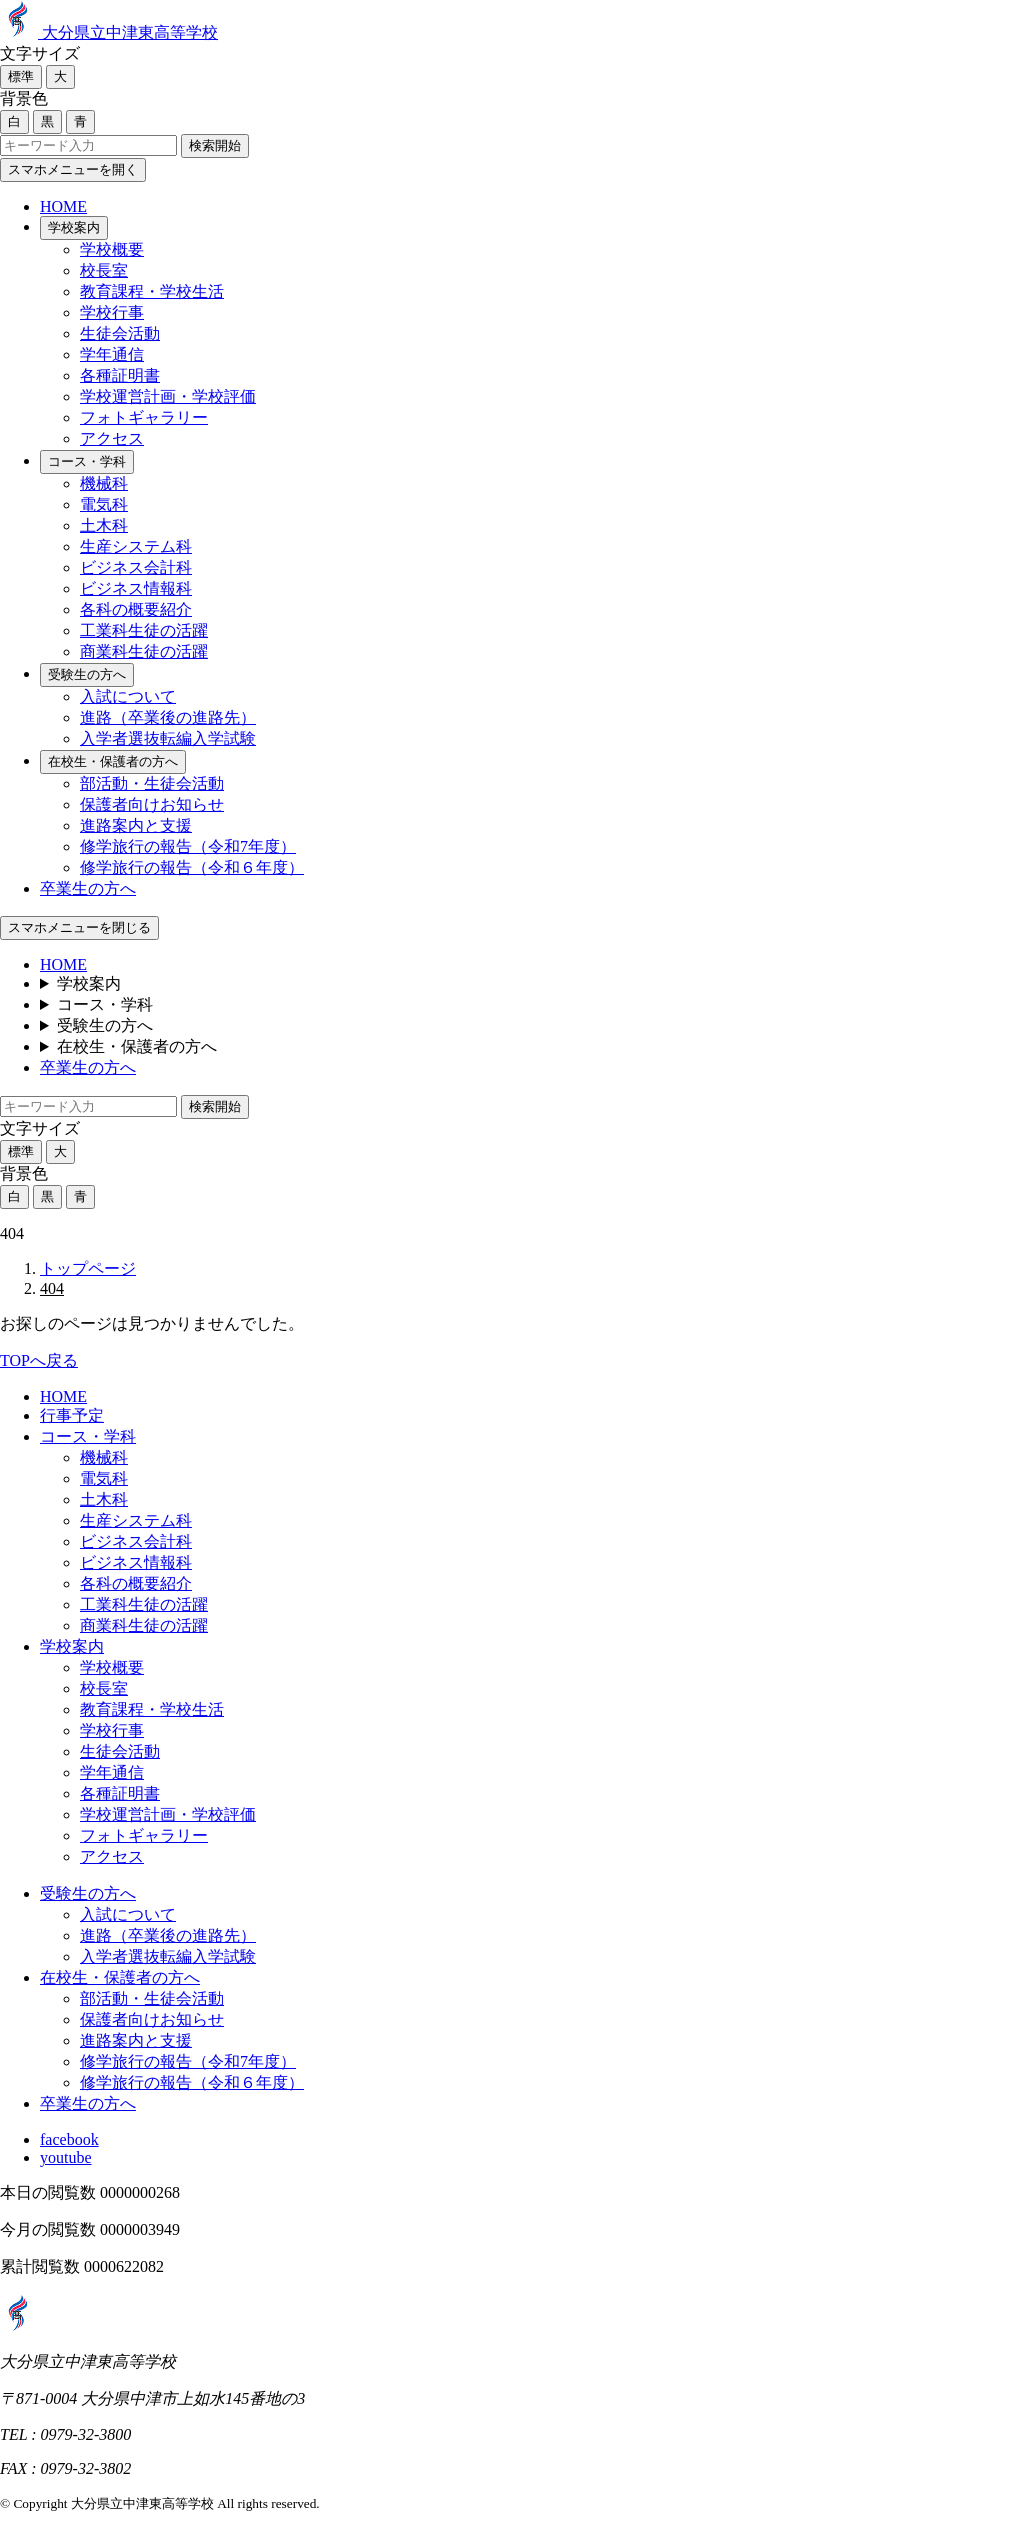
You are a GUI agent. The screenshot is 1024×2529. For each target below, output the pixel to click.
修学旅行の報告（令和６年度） (192, 867)
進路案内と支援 (136, 825)
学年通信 (112, 354)
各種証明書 (120, 375)
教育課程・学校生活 (152, 291)
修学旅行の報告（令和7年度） (188, 846)
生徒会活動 (120, 333)
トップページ (88, 1268)
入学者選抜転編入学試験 (168, 738)
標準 (21, 76)
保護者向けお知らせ (152, 804)
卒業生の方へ (88, 888)
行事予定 (72, 1415)
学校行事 (112, 312)
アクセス (112, 438)
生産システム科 (136, 546)
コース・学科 (87, 461)
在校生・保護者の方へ (113, 761)
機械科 (104, 483)
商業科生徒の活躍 (144, 651)
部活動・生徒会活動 (152, 783)
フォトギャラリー (144, 417)
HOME (63, 206)
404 (52, 1288)
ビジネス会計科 (136, 567)
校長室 (104, 270)
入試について (128, 696)
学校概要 (112, 249)
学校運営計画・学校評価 (168, 396)
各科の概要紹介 (136, 609)
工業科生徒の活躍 (144, 630)
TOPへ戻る (39, 1360)
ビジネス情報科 (136, 588)
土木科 (104, 525)
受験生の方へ (87, 674)
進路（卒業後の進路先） (168, 717)
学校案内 (74, 227)
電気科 (104, 504)
